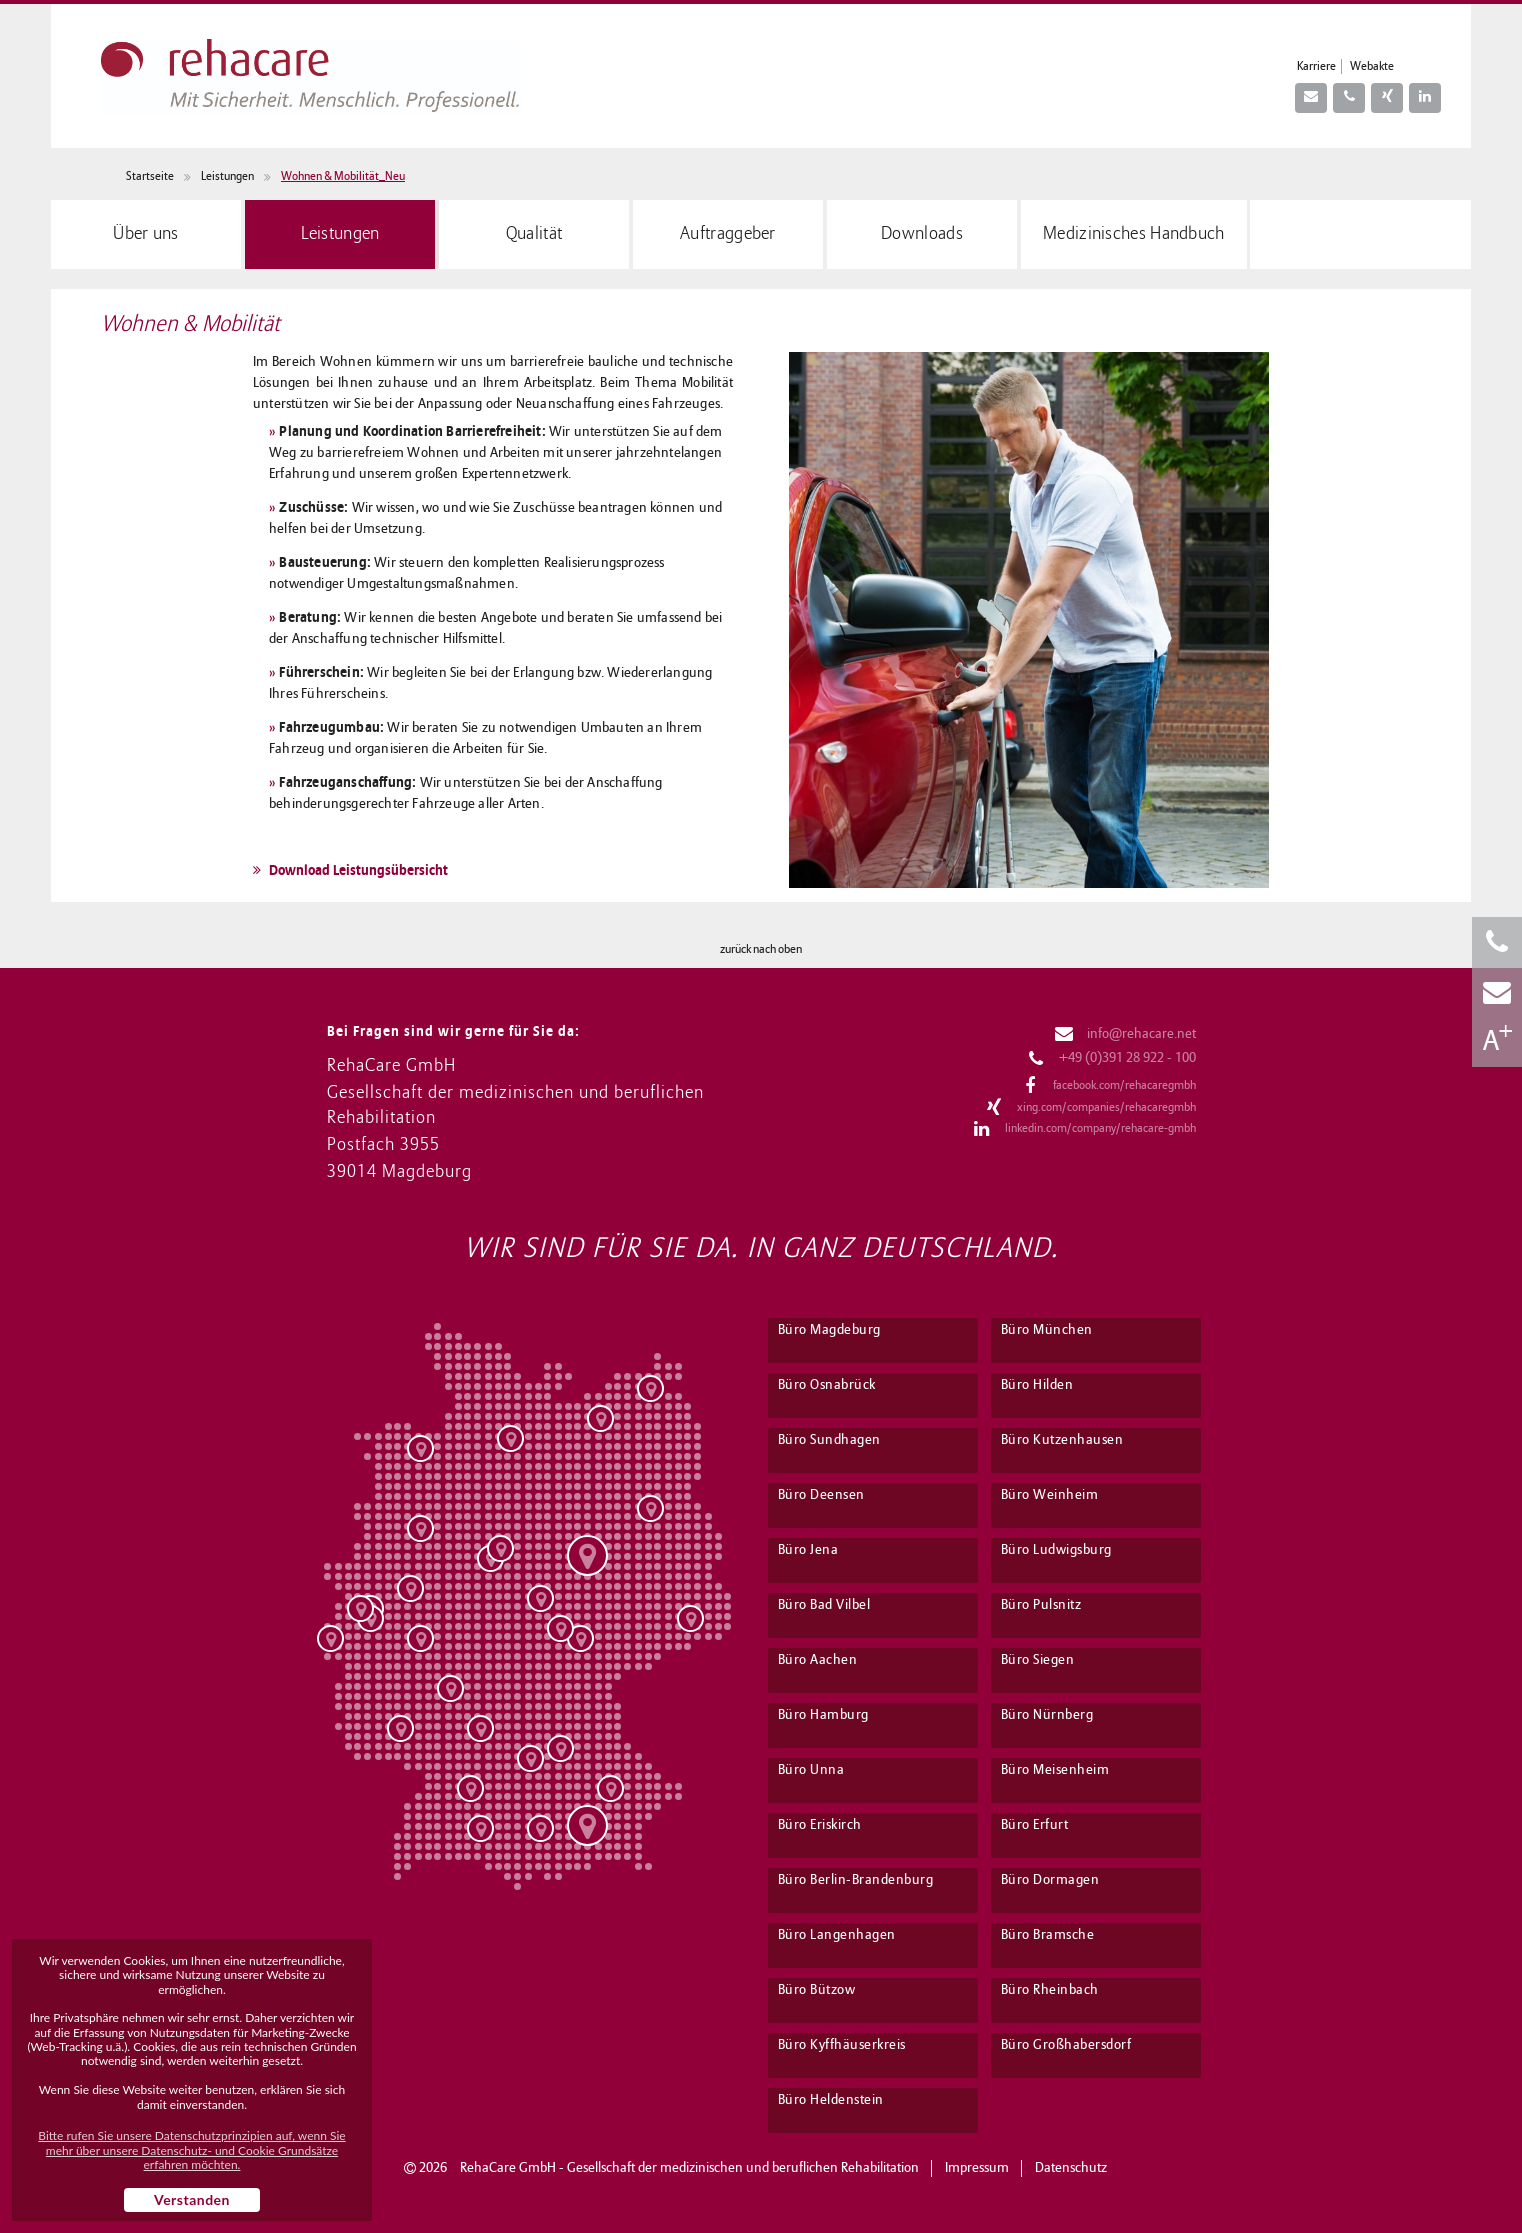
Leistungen (227, 176)
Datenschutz (1071, 2168)
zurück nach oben (761, 950)
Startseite (150, 176)
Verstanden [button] (192, 2199)
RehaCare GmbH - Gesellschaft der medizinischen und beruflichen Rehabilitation (689, 2168)
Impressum (977, 2168)
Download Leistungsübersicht (350, 870)
